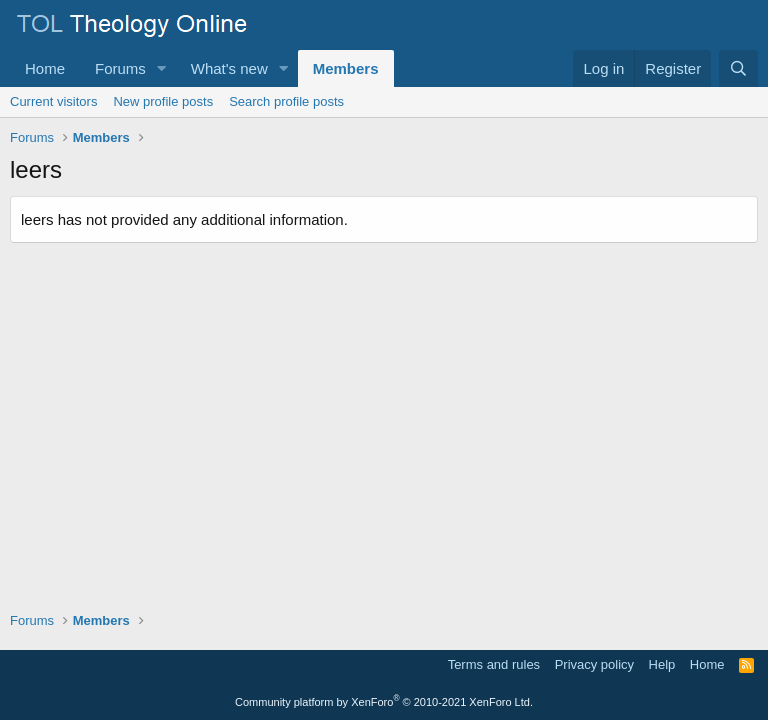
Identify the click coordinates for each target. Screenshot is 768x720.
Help (662, 664)
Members (346, 68)
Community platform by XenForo (384, 702)
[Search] (738, 68)
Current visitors (53, 101)
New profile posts (163, 101)
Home (45, 68)
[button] (162, 68)
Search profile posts (286, 101)
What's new (229, 68)
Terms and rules (494, 664)
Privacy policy (594, 664)
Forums (120, 68)
